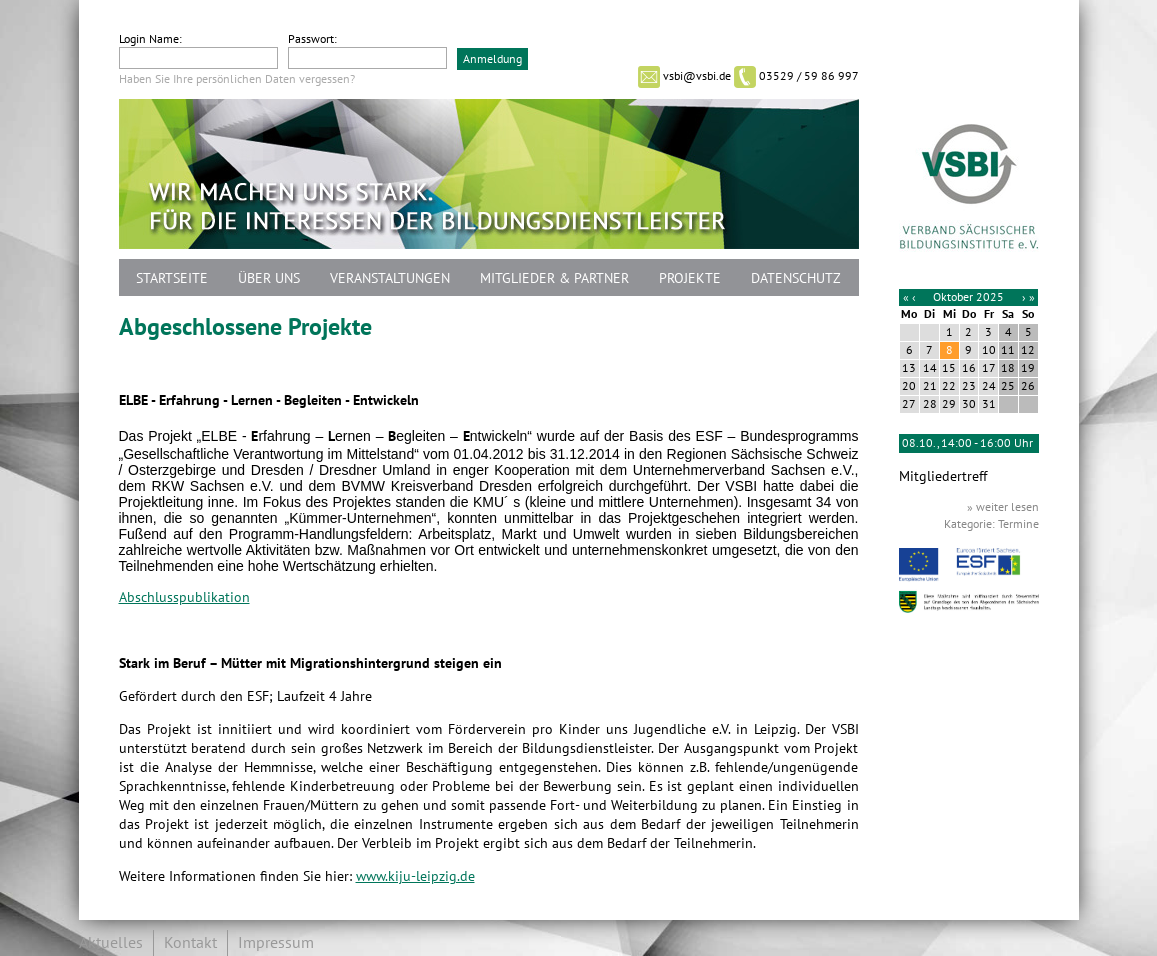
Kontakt (190, 943)
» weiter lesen (1003, 507)
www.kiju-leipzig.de (415, 876)
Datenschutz (796, 278)
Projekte (690, 278)
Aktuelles (111, 943)
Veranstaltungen (390, 278)
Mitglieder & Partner (554, 278)
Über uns (269, 278)
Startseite (172, 278)
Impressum (276, 943)
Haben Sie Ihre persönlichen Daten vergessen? (237, 79)
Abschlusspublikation (184, 597)
